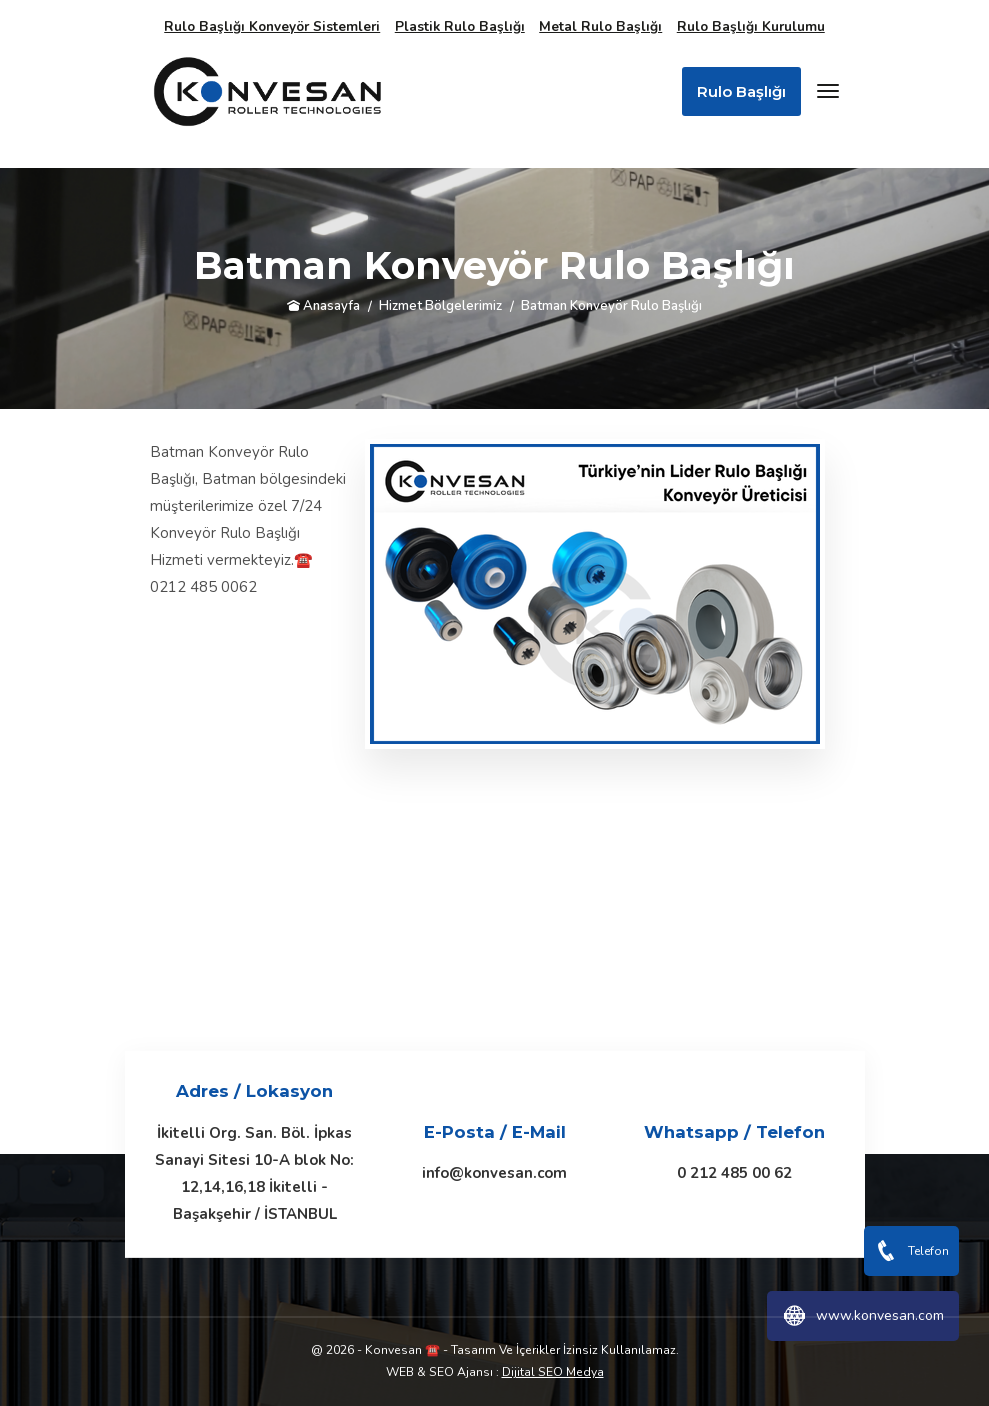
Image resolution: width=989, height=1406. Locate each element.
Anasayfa (323, 306)
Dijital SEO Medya (553, 1372)
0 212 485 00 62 (734, 1173)
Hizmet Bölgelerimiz (440, 306)
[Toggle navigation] (828, 91)
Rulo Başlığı (741, 91)
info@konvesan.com (494, 1173)
